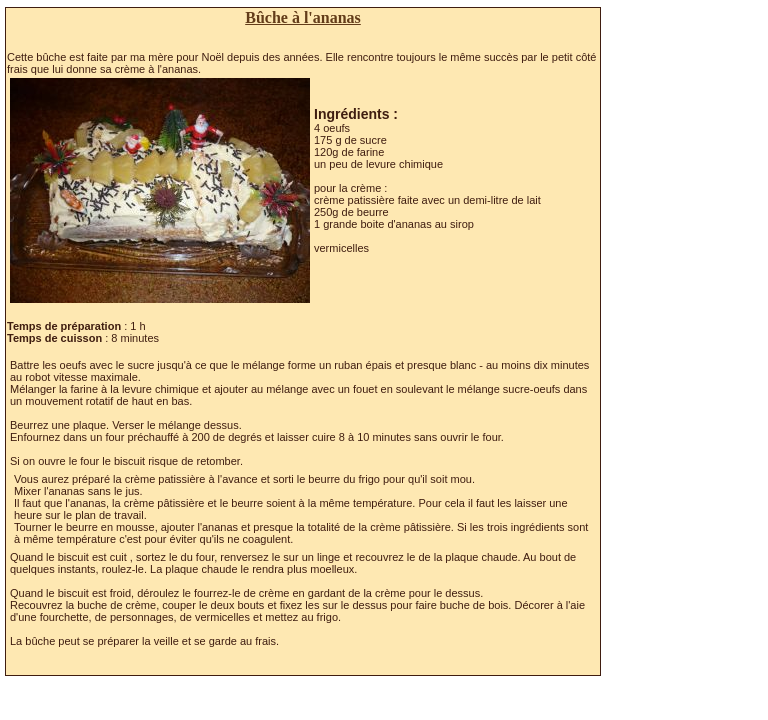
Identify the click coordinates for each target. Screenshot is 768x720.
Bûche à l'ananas (303, 17)
